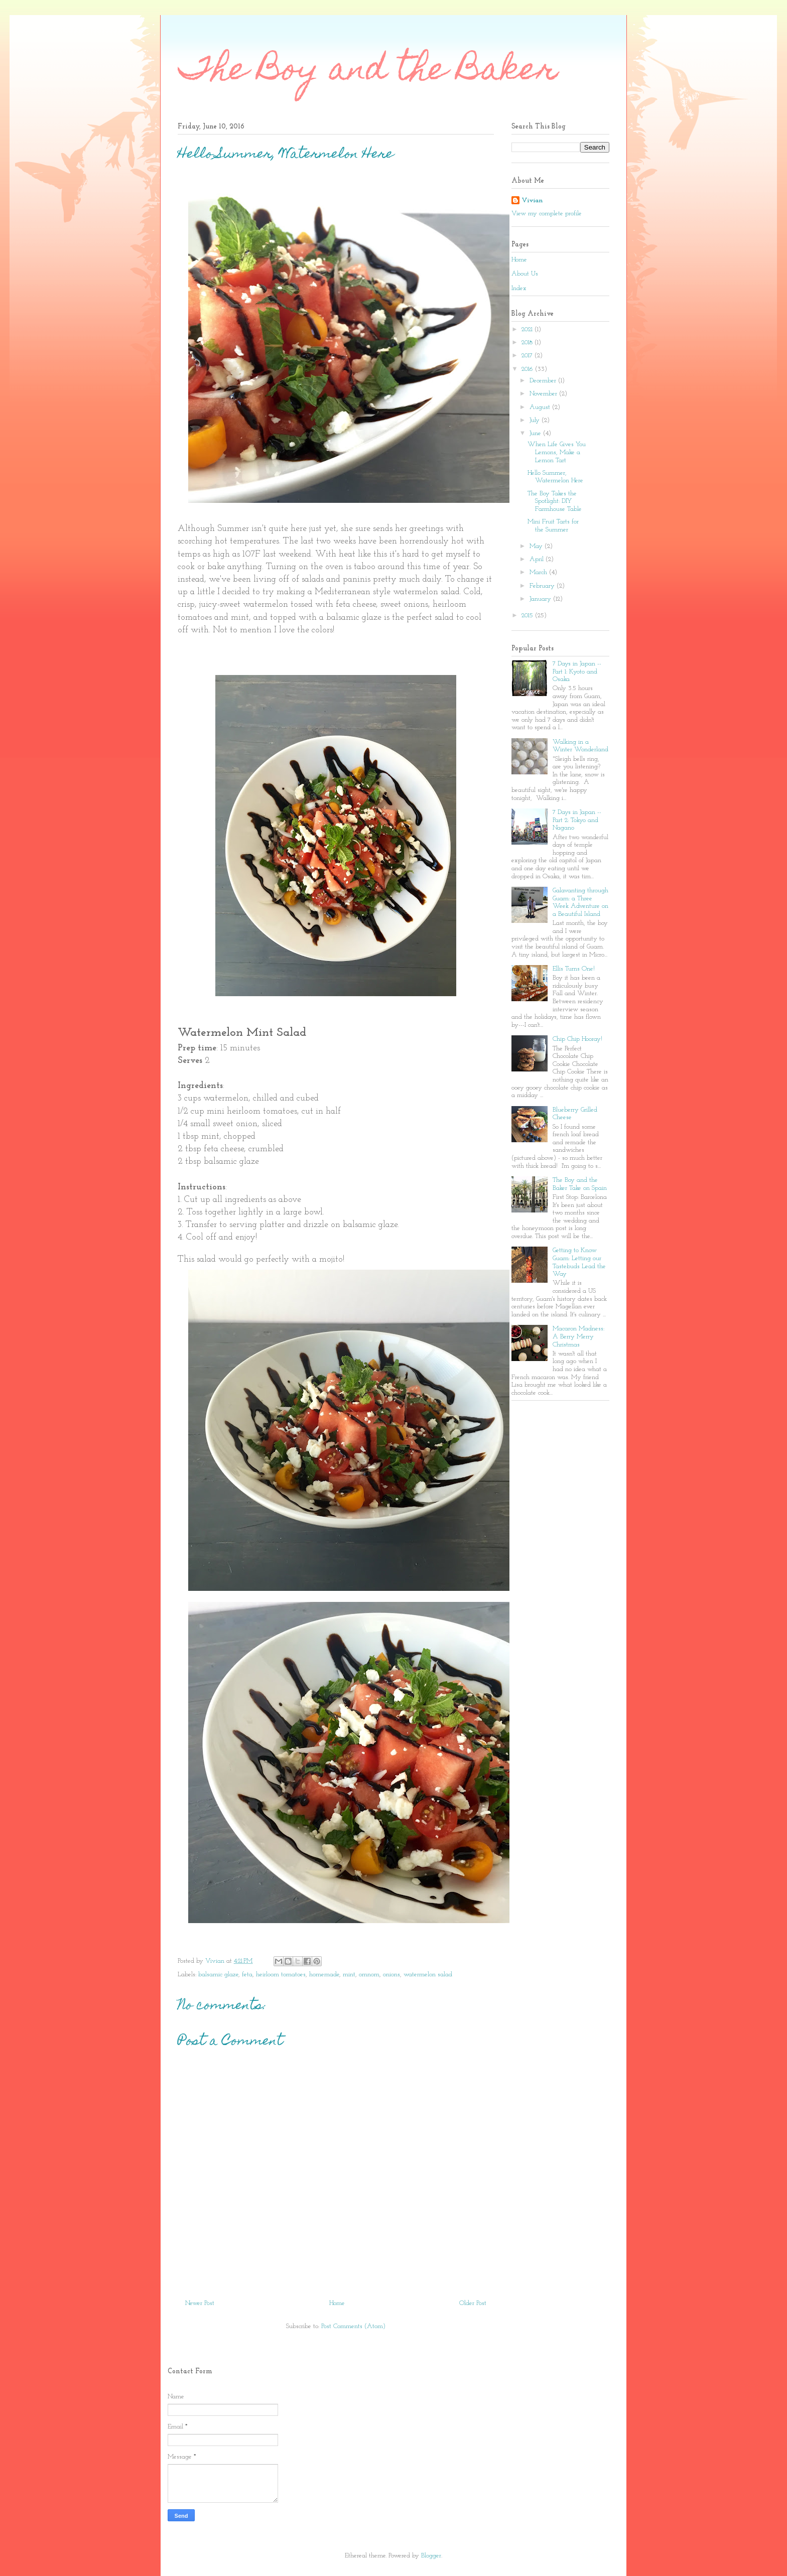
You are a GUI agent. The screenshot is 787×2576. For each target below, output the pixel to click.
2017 (528, 355)
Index (519, 288)
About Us (524, 273)
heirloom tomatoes (281, 1974)
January (541, 599)
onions (391, 1974)
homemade (324, 1974)
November (544, 393)
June (536, 433)
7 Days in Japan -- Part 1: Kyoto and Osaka (577, 671)
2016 (528, 369)
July (536, 420)
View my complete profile (546, 213)
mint (349, 1974)
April (538, 559)
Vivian (532, 200)
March (539, 572)
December (544, 380)
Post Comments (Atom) (353, 2326)
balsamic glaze (218, 1974)
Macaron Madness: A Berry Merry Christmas (578, 1336)
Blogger (431, 2555)
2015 (528, 615)
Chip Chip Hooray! (577, 1039)
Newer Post (199, 2303)
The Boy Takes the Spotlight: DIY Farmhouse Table (555, 501)
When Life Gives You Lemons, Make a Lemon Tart (557, 452)
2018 (528, 342)
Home (337, 2303)
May (537, 546)
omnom (369, 1974)
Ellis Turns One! (574, 969)
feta (247, 1974)
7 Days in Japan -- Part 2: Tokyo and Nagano (577, 820)
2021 (528, 329)
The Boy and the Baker (368, 72)
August (541, 407)
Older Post (472, 2303)
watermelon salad (428, 1974)
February (543, 586)
